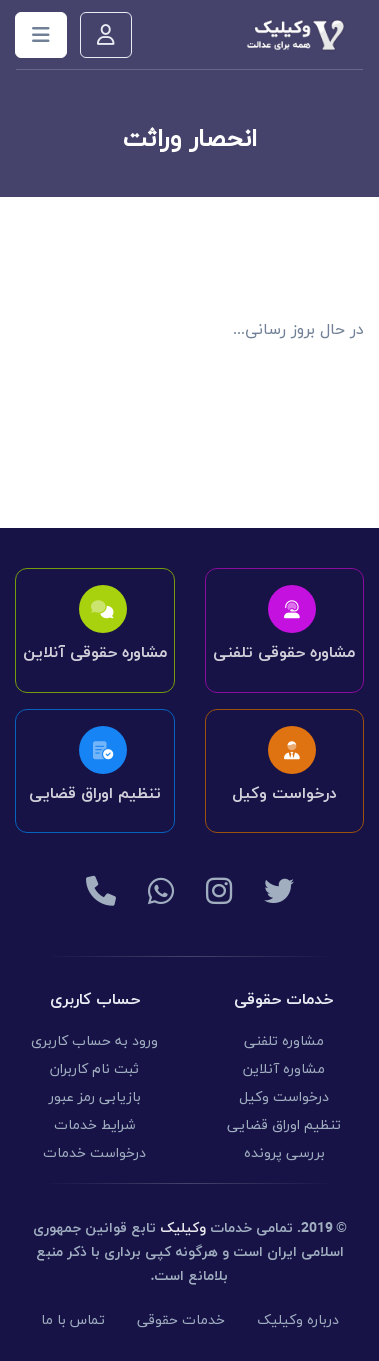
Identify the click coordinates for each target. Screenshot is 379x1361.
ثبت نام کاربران (94, 1069)
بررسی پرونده (284, 1153)
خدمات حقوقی (181, 1320)
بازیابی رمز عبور (95, 1097)
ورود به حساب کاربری (94, 1041)
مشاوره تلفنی (284, 1041)
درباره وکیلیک (298, 1320)
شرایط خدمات (94, 1125)
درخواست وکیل (284, 1097)
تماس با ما (73, 1320)
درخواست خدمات (94, 1153)
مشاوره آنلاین (284, 1069)
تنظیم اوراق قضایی (284, 1125)
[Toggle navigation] (41, 35)
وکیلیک (183, 1228)
